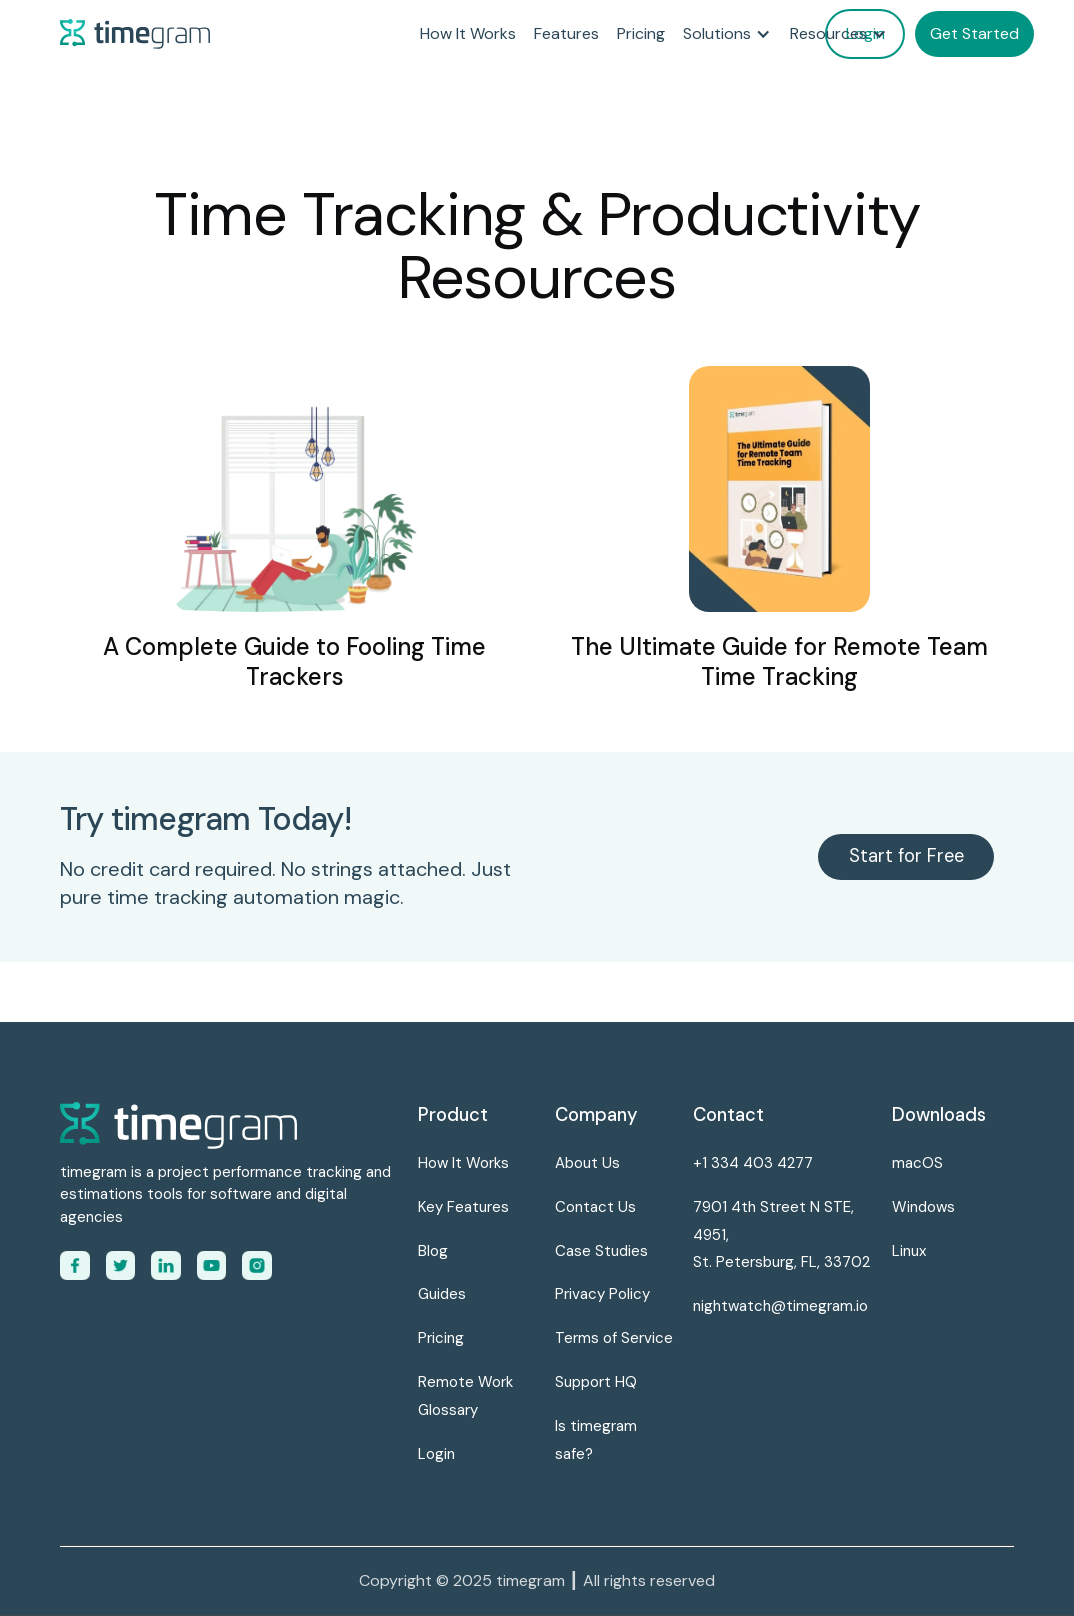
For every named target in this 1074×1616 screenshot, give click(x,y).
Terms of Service (614, 1338)
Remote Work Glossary (465, 1396)
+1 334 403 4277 (753, 1163)
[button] (727, 34)
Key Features (463, 1207)
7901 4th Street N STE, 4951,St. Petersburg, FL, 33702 (781, 1235)
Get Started (974, 33)
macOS (917, 1163)
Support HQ (596, 1382)
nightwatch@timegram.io (780, 1306)
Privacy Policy (602, 1294)
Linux (909, 1251)
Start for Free (906, 856)
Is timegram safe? (596, 1440)
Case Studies (601, 1251)
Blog (433, 1251)
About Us (587, 1163)
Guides (442, 1294)
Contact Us (595, 1207)
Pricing (641, 33)
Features (566, 33)
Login (436, 1454)
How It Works (468, 33)
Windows (923, 1207)
